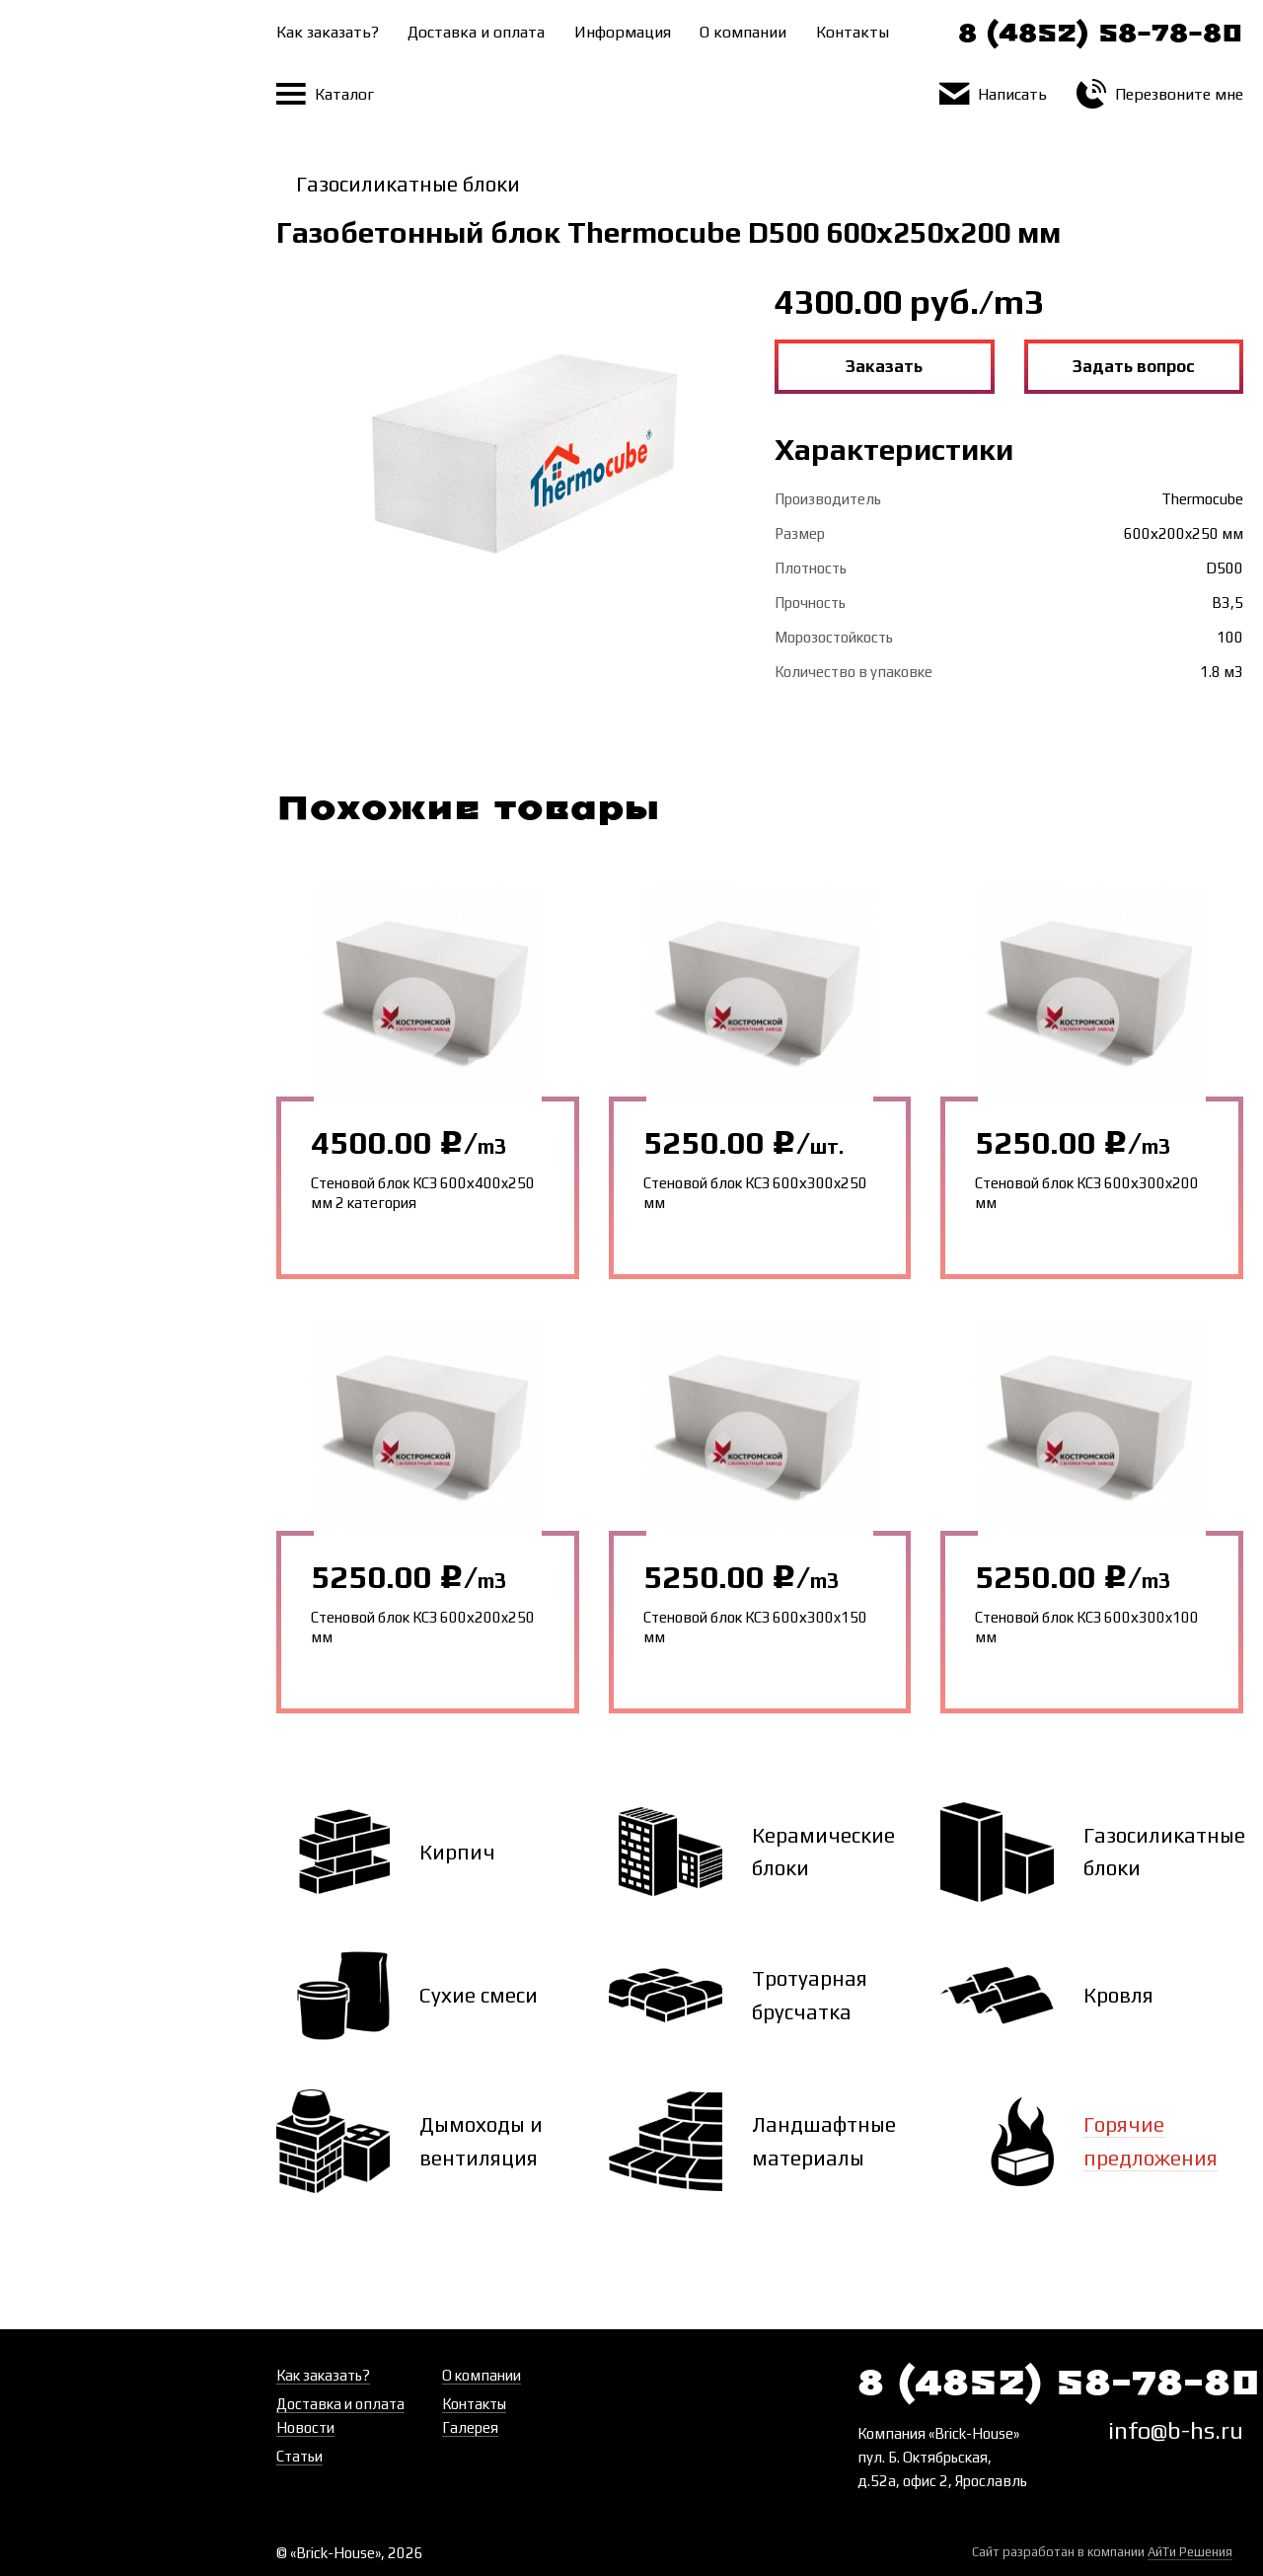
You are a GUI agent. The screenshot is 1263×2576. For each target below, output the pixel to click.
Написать (993, 94)
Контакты (852, 32)
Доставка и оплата (476, 32)
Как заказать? (327, 32)
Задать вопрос (1134, 366)
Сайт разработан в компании (1102, 2552)
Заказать (884, 366)
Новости (305, 2427)
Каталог (325, 94)
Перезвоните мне (1160, 94)
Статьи (299, 2456)
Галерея (470, 2427)
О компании (743, 32)
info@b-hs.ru (1175, 2430)
